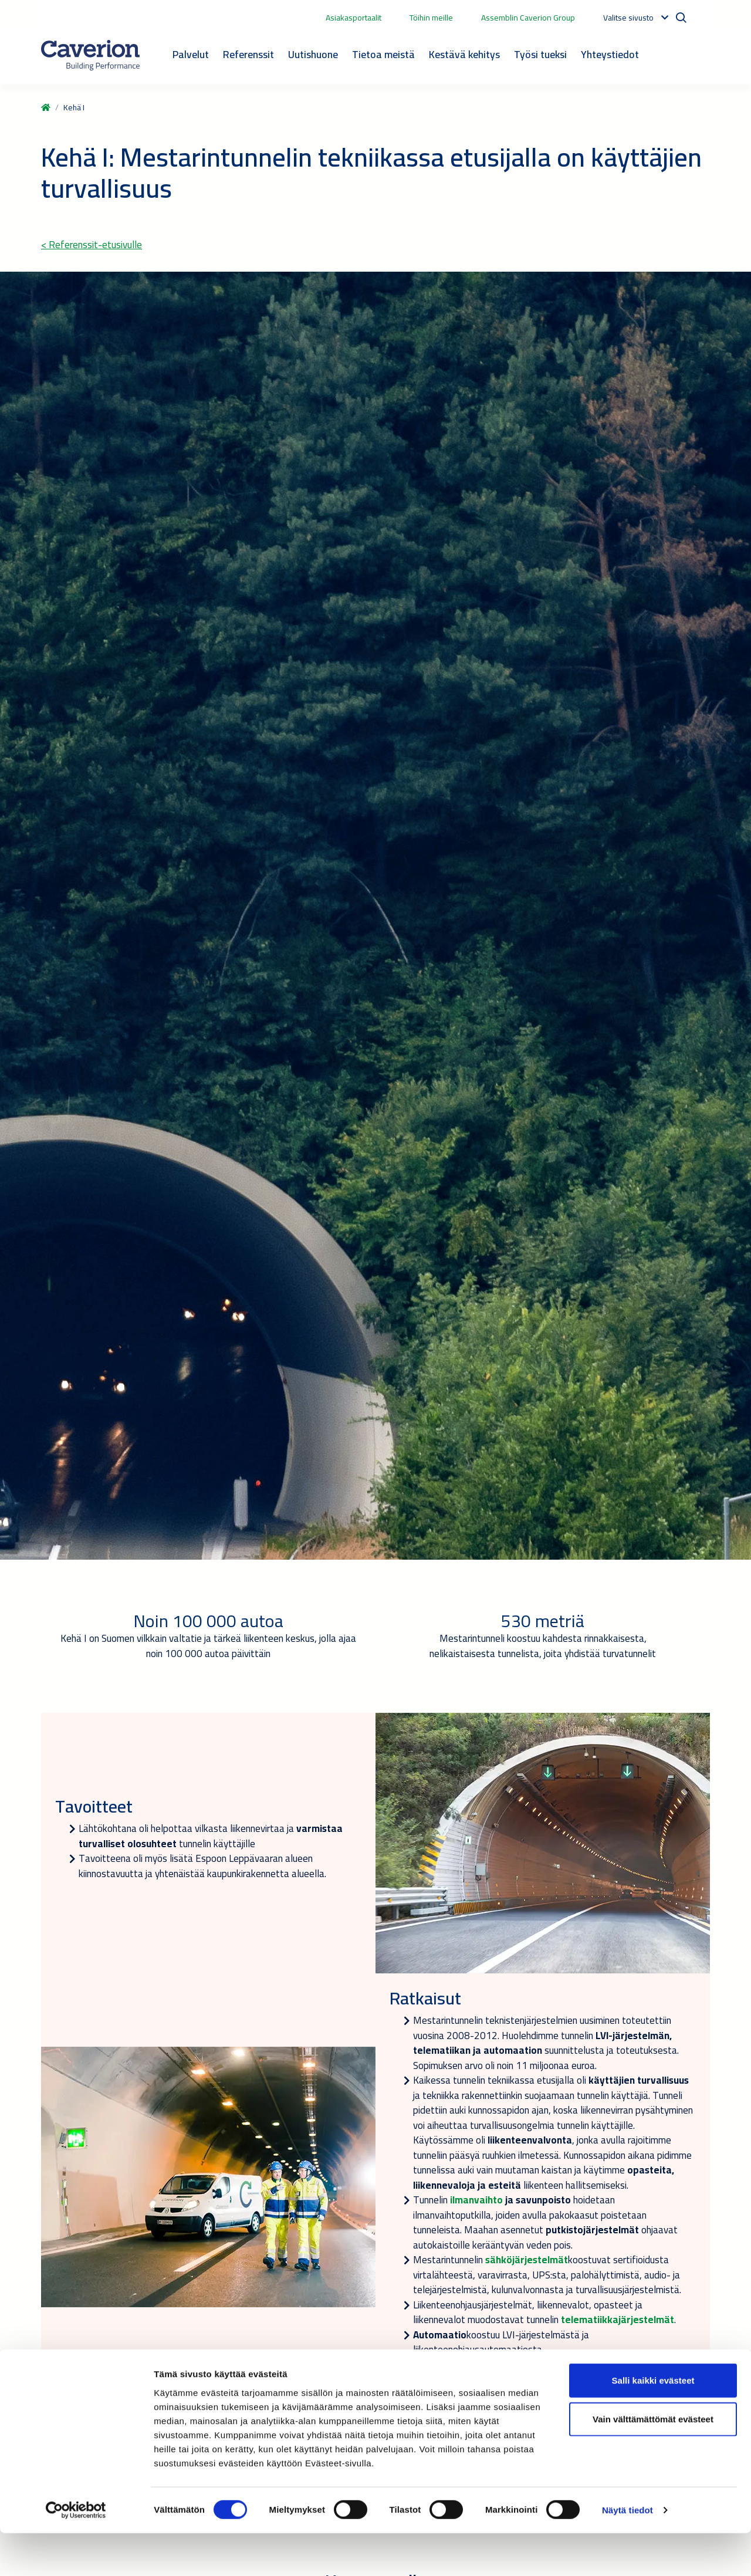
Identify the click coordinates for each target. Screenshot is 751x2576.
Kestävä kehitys (464, 54)
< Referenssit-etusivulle (91, 244)
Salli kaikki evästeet (653, 2423)
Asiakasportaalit (353, 17)
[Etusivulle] (90, 55)
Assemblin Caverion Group (528, 17)
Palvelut (190, 54)
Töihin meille (431, 17)
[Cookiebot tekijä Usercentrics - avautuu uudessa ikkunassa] (76, 2553)
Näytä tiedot (627, 2553)
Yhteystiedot (610, 54)
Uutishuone (313, 54)
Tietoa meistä (383, 54)
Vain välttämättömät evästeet (653, 2462)
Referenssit (248, 54)
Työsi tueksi (540, 54)
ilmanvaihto (475, 2199)
